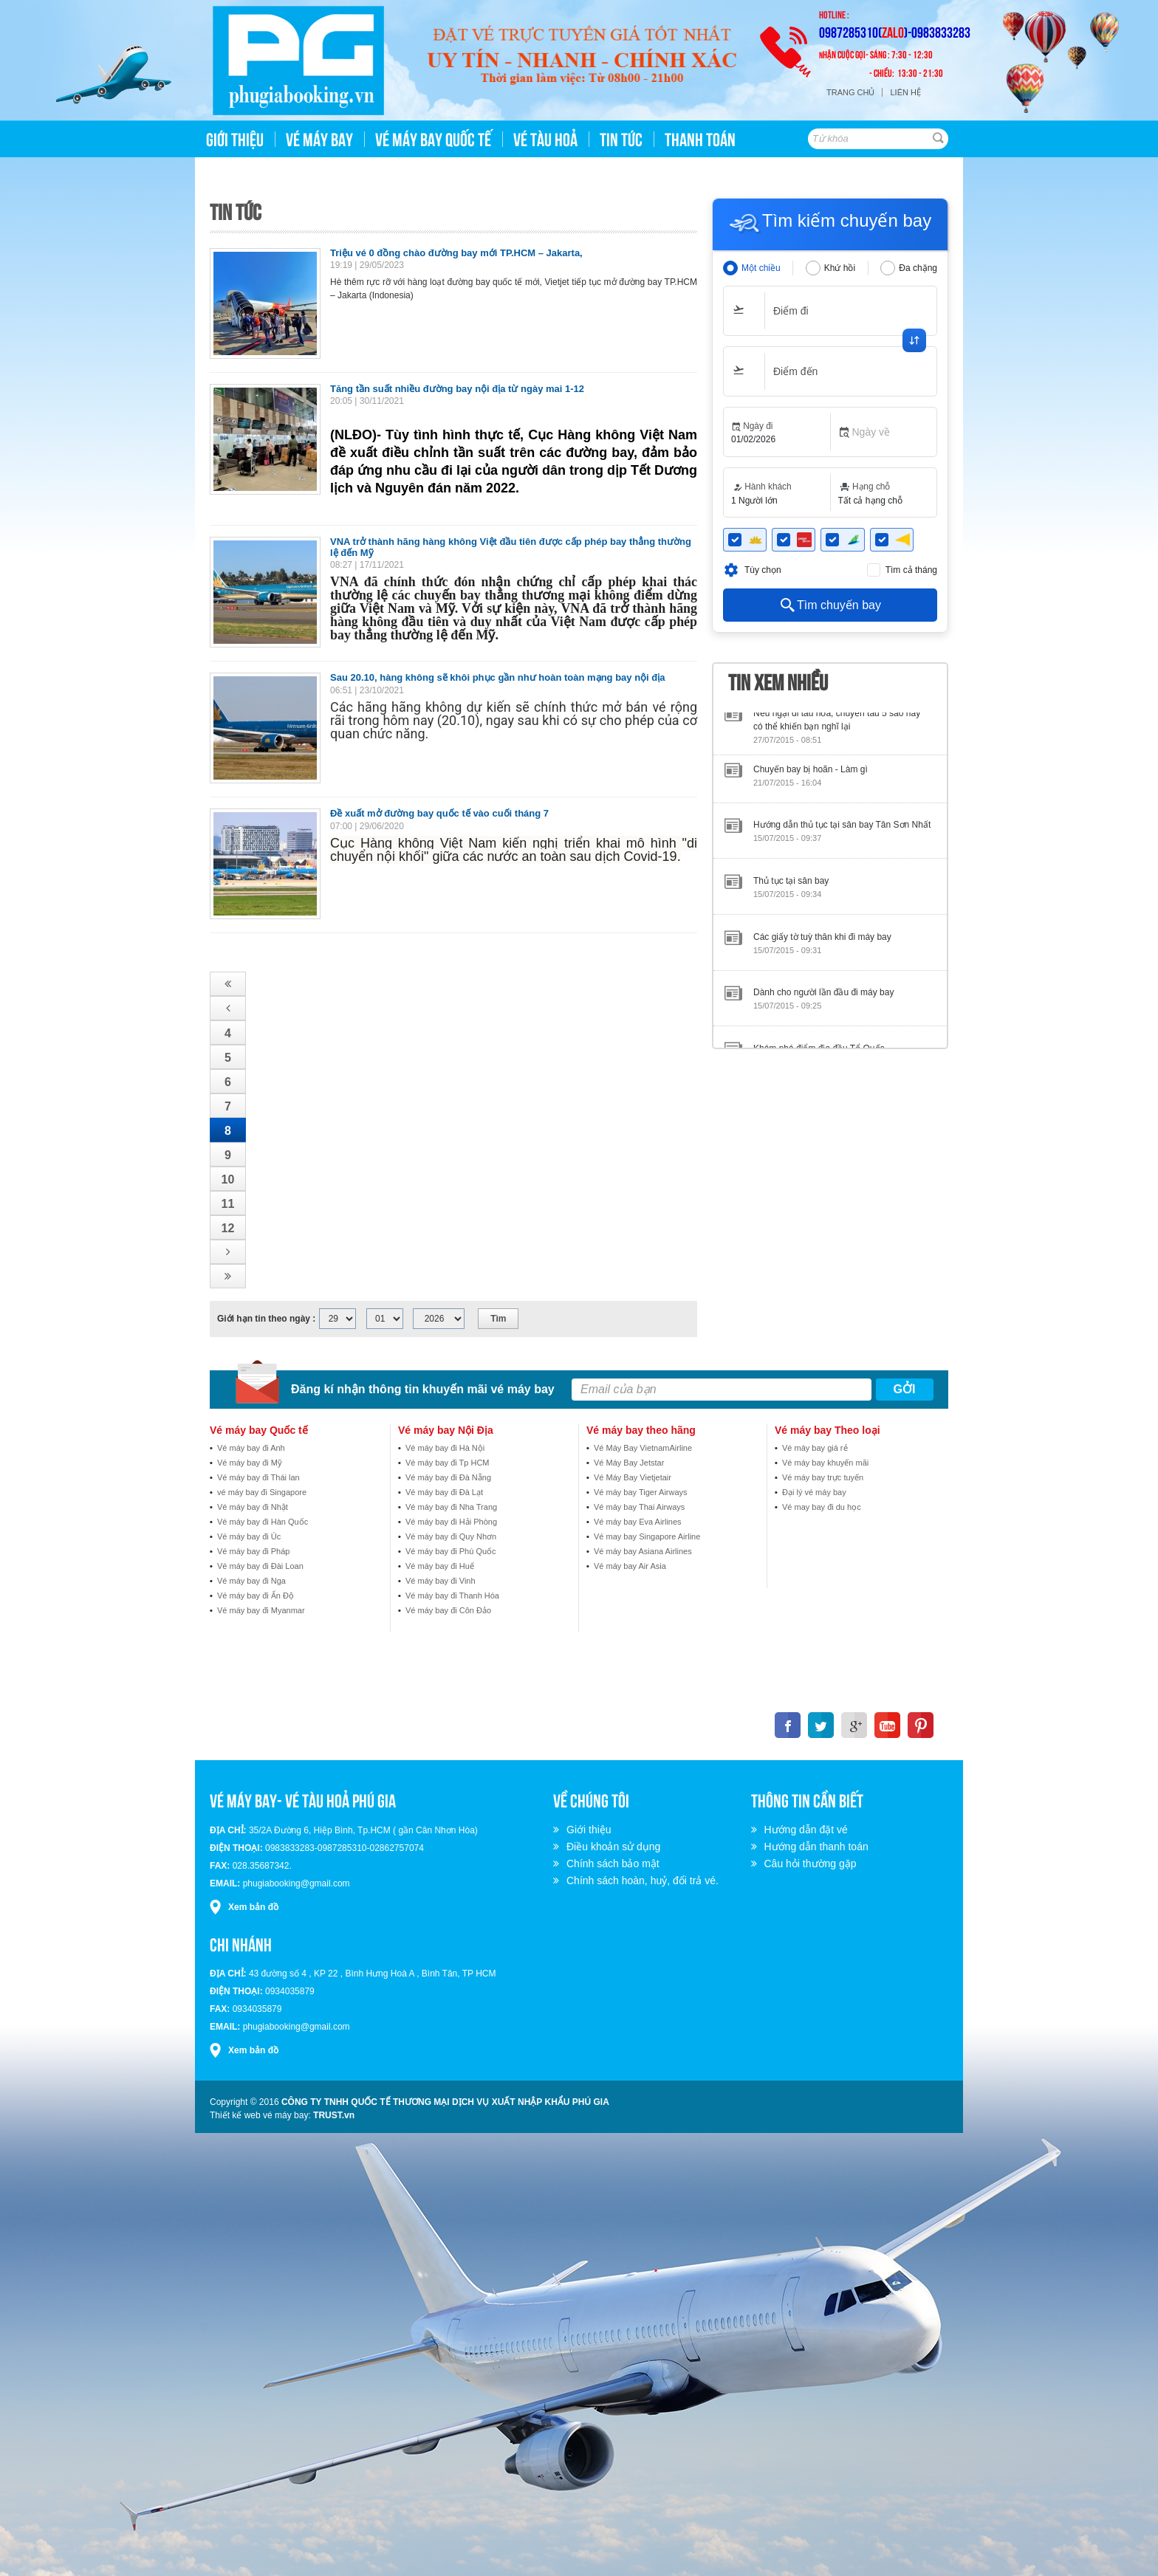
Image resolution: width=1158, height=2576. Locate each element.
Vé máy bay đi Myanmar (261, 1610)
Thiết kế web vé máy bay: (260, 2115)
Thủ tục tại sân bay (791, 887)
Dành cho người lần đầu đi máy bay (823, 998)
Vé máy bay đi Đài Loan (260, 1566)
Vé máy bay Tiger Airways (641, 1492)
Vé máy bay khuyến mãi (825, 1462)
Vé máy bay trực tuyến (822, 1477)
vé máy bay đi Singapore (261, 1492)
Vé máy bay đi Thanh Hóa (452, 1595)
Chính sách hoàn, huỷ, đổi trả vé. (645, 1880)
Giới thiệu (591, 1829)
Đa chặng (918, 268)
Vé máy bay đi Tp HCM (447, 1462)
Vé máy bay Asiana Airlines (643, 1551)
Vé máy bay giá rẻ (815, 1447)
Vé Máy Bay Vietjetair (632, 1477)
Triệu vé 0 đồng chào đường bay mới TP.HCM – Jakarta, (456, 252)
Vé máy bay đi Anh (251, 1447)
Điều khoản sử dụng (615, 1846)
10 (228, 1179)
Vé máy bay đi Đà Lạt (444, 1492)
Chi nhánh (241, 1943)
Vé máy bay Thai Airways (639, 1506)
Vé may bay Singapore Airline (647, 1536)
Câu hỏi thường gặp (813, 1863)
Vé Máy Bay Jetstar (629, 1462)
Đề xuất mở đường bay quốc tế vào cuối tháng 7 (439, 813)
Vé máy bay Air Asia (630, 1566)
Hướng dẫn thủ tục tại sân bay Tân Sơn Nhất (842, 831)
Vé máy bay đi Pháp (253, 1551)
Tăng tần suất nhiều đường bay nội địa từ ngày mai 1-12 (457, 388)
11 (228, 1204)
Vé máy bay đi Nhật (252, 1506)
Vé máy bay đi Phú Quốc (450, 1551)
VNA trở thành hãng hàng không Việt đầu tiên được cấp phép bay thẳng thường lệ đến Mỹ (510, 546)
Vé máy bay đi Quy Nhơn (450, 1536)
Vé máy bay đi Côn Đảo (448, 1610)
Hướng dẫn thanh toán (819, 1846)
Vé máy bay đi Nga (251, 1580)
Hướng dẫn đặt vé (808, 1829)
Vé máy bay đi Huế (439, 1566)
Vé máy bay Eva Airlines (638, 1521)
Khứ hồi (839, 268)
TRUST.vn (333, 2115)
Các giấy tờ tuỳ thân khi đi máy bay (822, 943)
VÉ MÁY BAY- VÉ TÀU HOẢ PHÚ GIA (303, 1799)
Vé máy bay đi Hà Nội (444, 1447)
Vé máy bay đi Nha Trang (451, 1506)
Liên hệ (905, 92)
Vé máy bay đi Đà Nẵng (448, 1477)
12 (228, 1228)
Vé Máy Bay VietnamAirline (643, 1447)
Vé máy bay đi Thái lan (258, 1477)
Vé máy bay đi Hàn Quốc (262, 1521)
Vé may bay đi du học (821, 1506)
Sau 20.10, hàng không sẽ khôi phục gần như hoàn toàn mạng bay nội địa (497, 677)
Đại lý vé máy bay (814, 1492)
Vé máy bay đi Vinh (440, 1580)
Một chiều (761, 268)
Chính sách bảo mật (615, 1863)
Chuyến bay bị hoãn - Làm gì (810, 775)
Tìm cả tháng (911, 570)
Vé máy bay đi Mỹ (249, 1462)
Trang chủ (850, 92)
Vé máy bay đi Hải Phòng (451, 1521)
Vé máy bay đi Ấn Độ (255, 1595)
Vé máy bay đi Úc (249, 1536)
